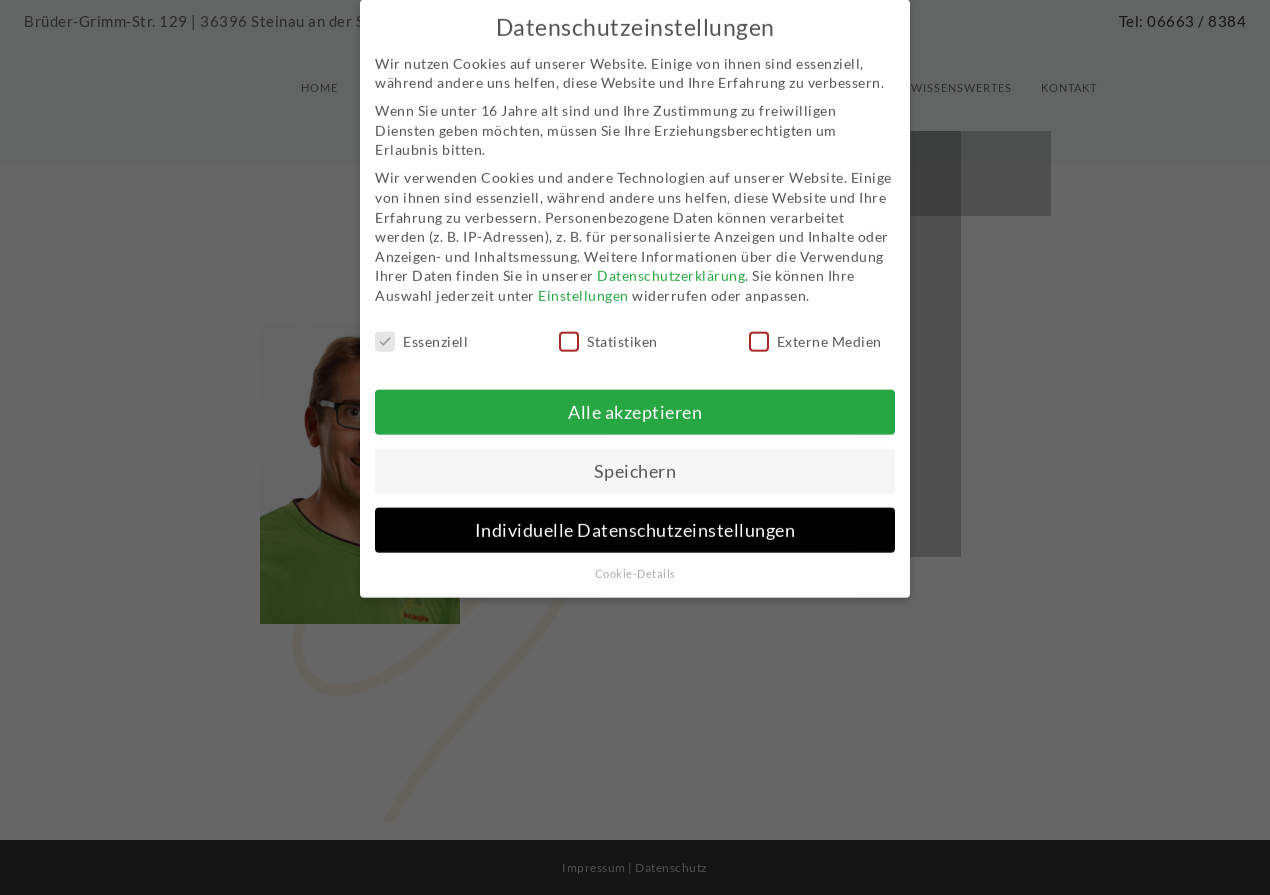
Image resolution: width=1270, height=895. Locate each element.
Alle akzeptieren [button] (635, 394)
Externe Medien (815, 324)
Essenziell (421, 324)
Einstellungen (583, 278)
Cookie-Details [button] (635, 556)
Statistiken (608, 324)
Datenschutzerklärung (671, 258)
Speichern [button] (635, 453)
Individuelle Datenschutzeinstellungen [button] (635, 512)
